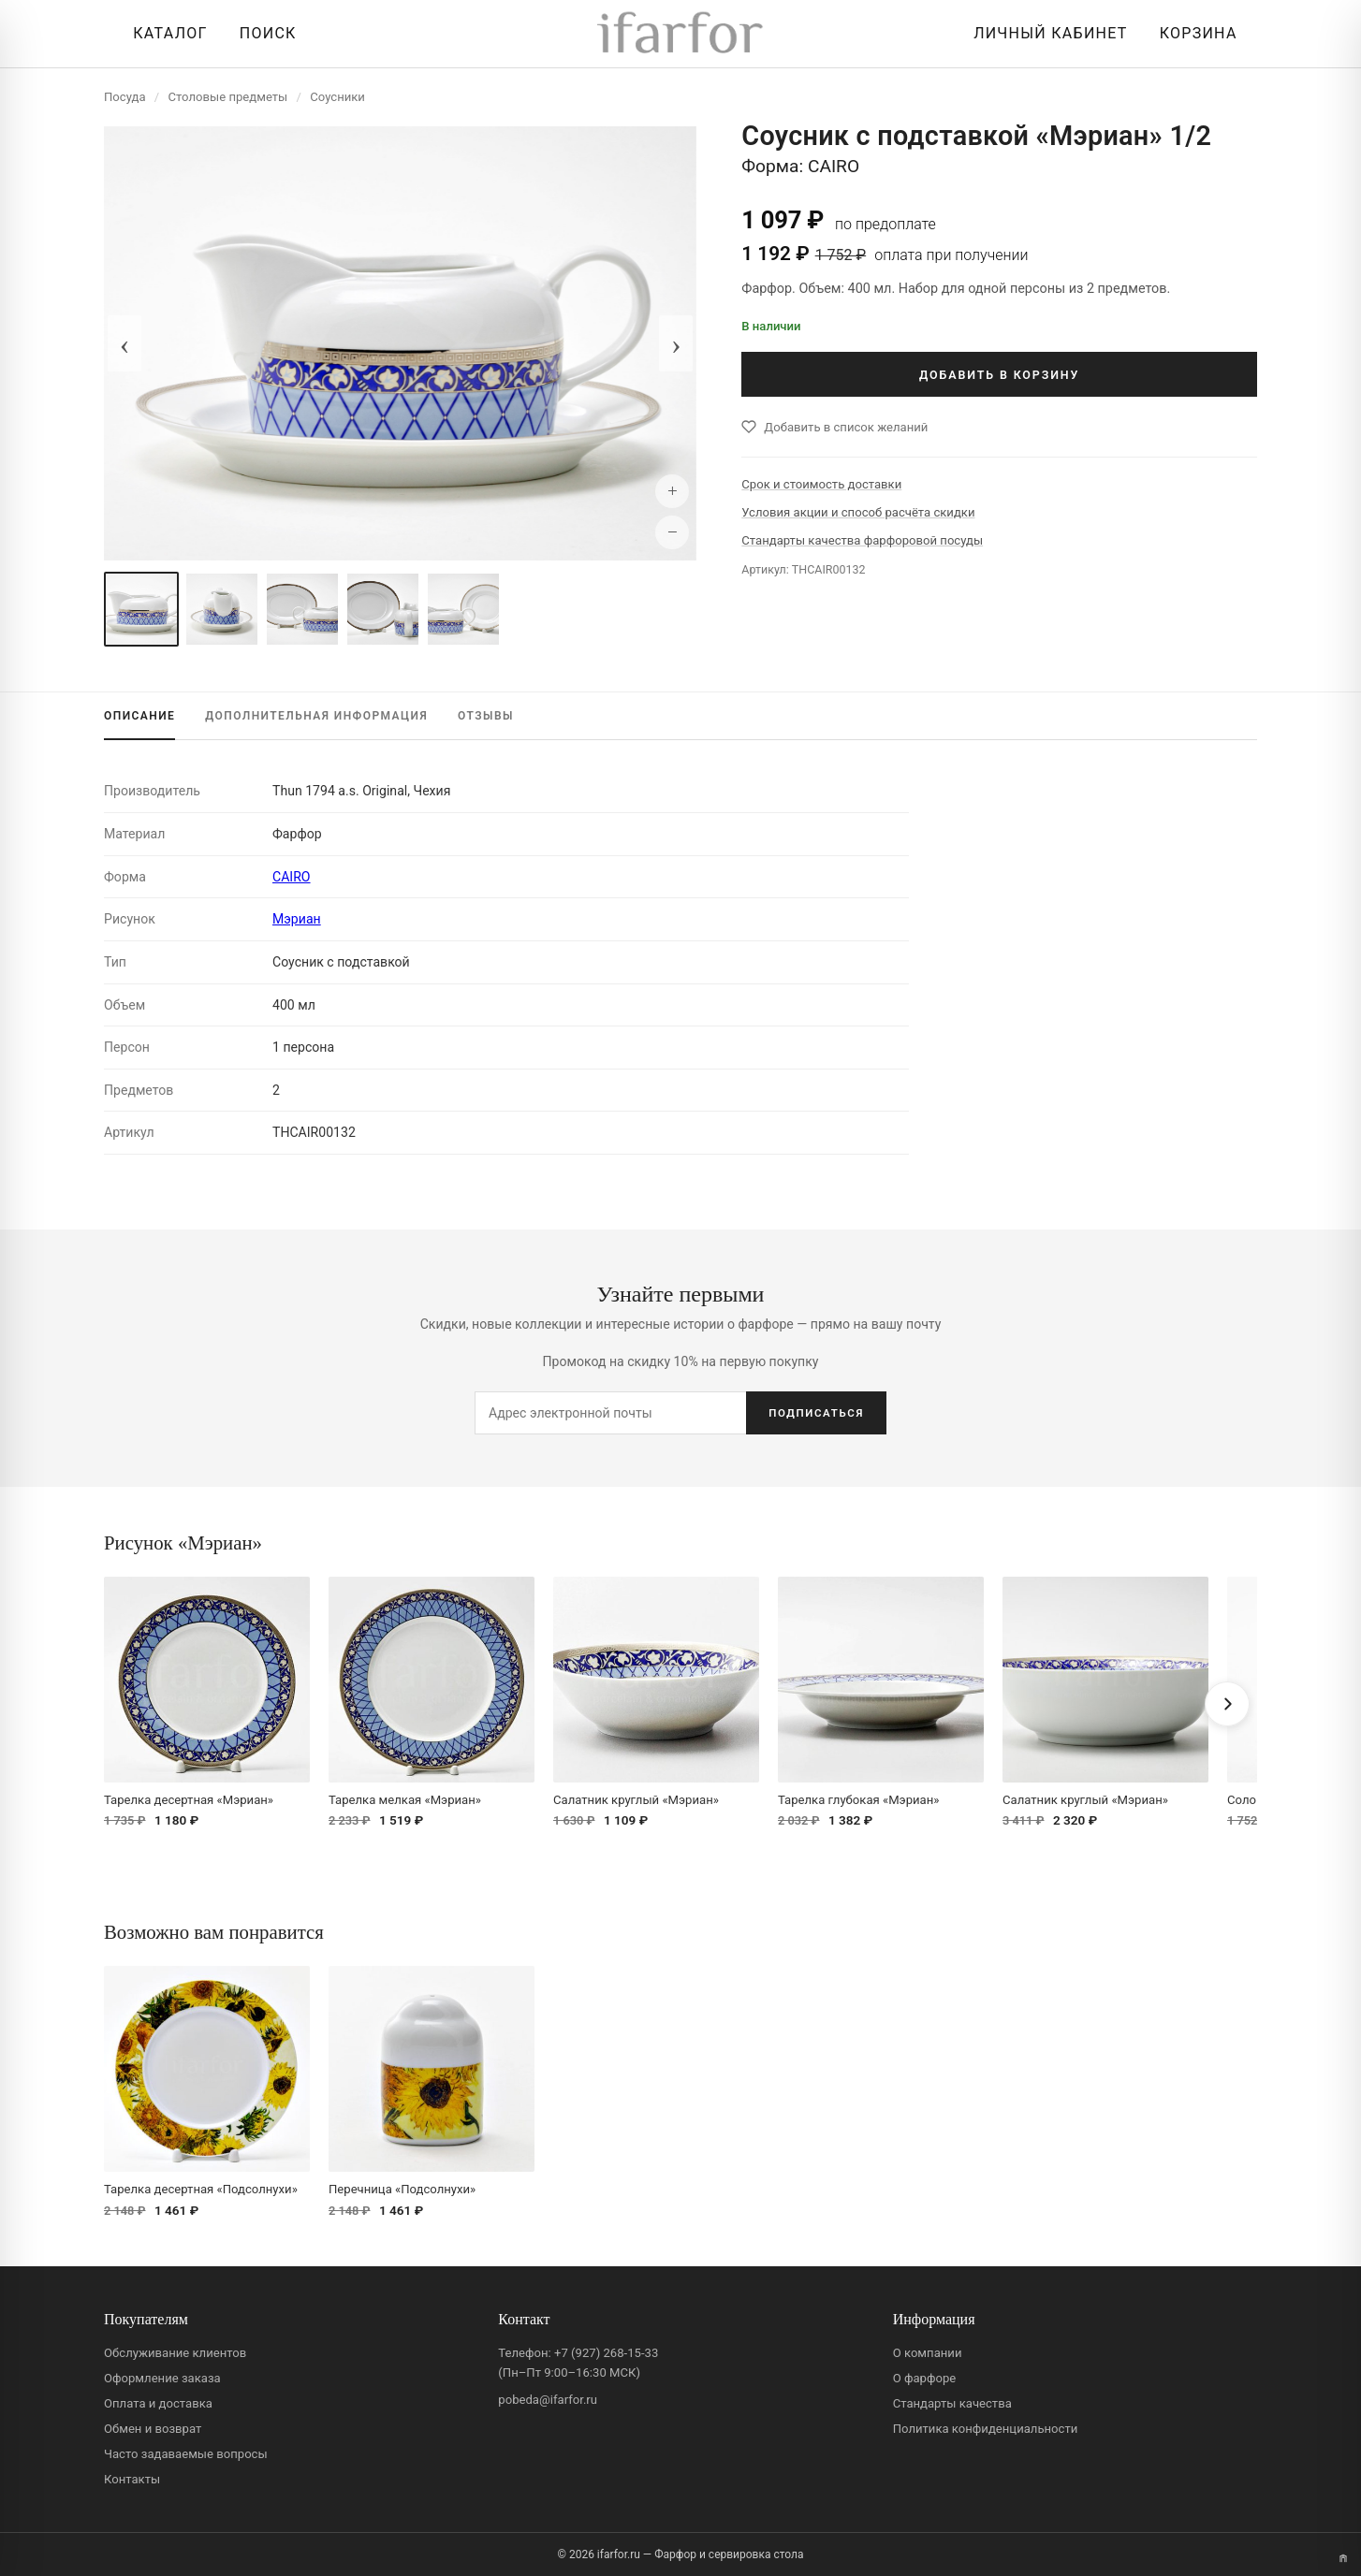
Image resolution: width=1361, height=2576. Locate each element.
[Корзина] (1193, 33)
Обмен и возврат (152, 2429)
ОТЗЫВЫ (486, 715)
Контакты (132, 2479)
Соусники (337, 97)
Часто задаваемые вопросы (186, 2454)
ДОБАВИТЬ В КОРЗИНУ (999, 375)
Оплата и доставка (158, 2403)
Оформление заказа (162, 2378)
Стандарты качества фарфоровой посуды (862, 540)
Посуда (125, 97)
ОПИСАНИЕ (139, 715)
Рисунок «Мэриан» (183, 1542)
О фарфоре (925, 2378)
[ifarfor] (680, 34)
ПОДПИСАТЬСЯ (816, 1412)
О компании (927, 2353)
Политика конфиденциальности (985, 2429)
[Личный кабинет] (1045, 33)
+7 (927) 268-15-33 (606, 2353)
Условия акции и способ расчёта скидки (857, 512)
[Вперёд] (1227, 1703)
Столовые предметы (228, 97)
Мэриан (296, 918)
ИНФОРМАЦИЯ (316, 715)
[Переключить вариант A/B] (1343, 2558)
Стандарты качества (952, 2403)
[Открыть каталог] (165, 33)
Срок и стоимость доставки (821, 484)
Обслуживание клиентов (175, 2353)
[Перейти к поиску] (263, 33)
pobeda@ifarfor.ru (547, 2400)
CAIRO (291, 876)
